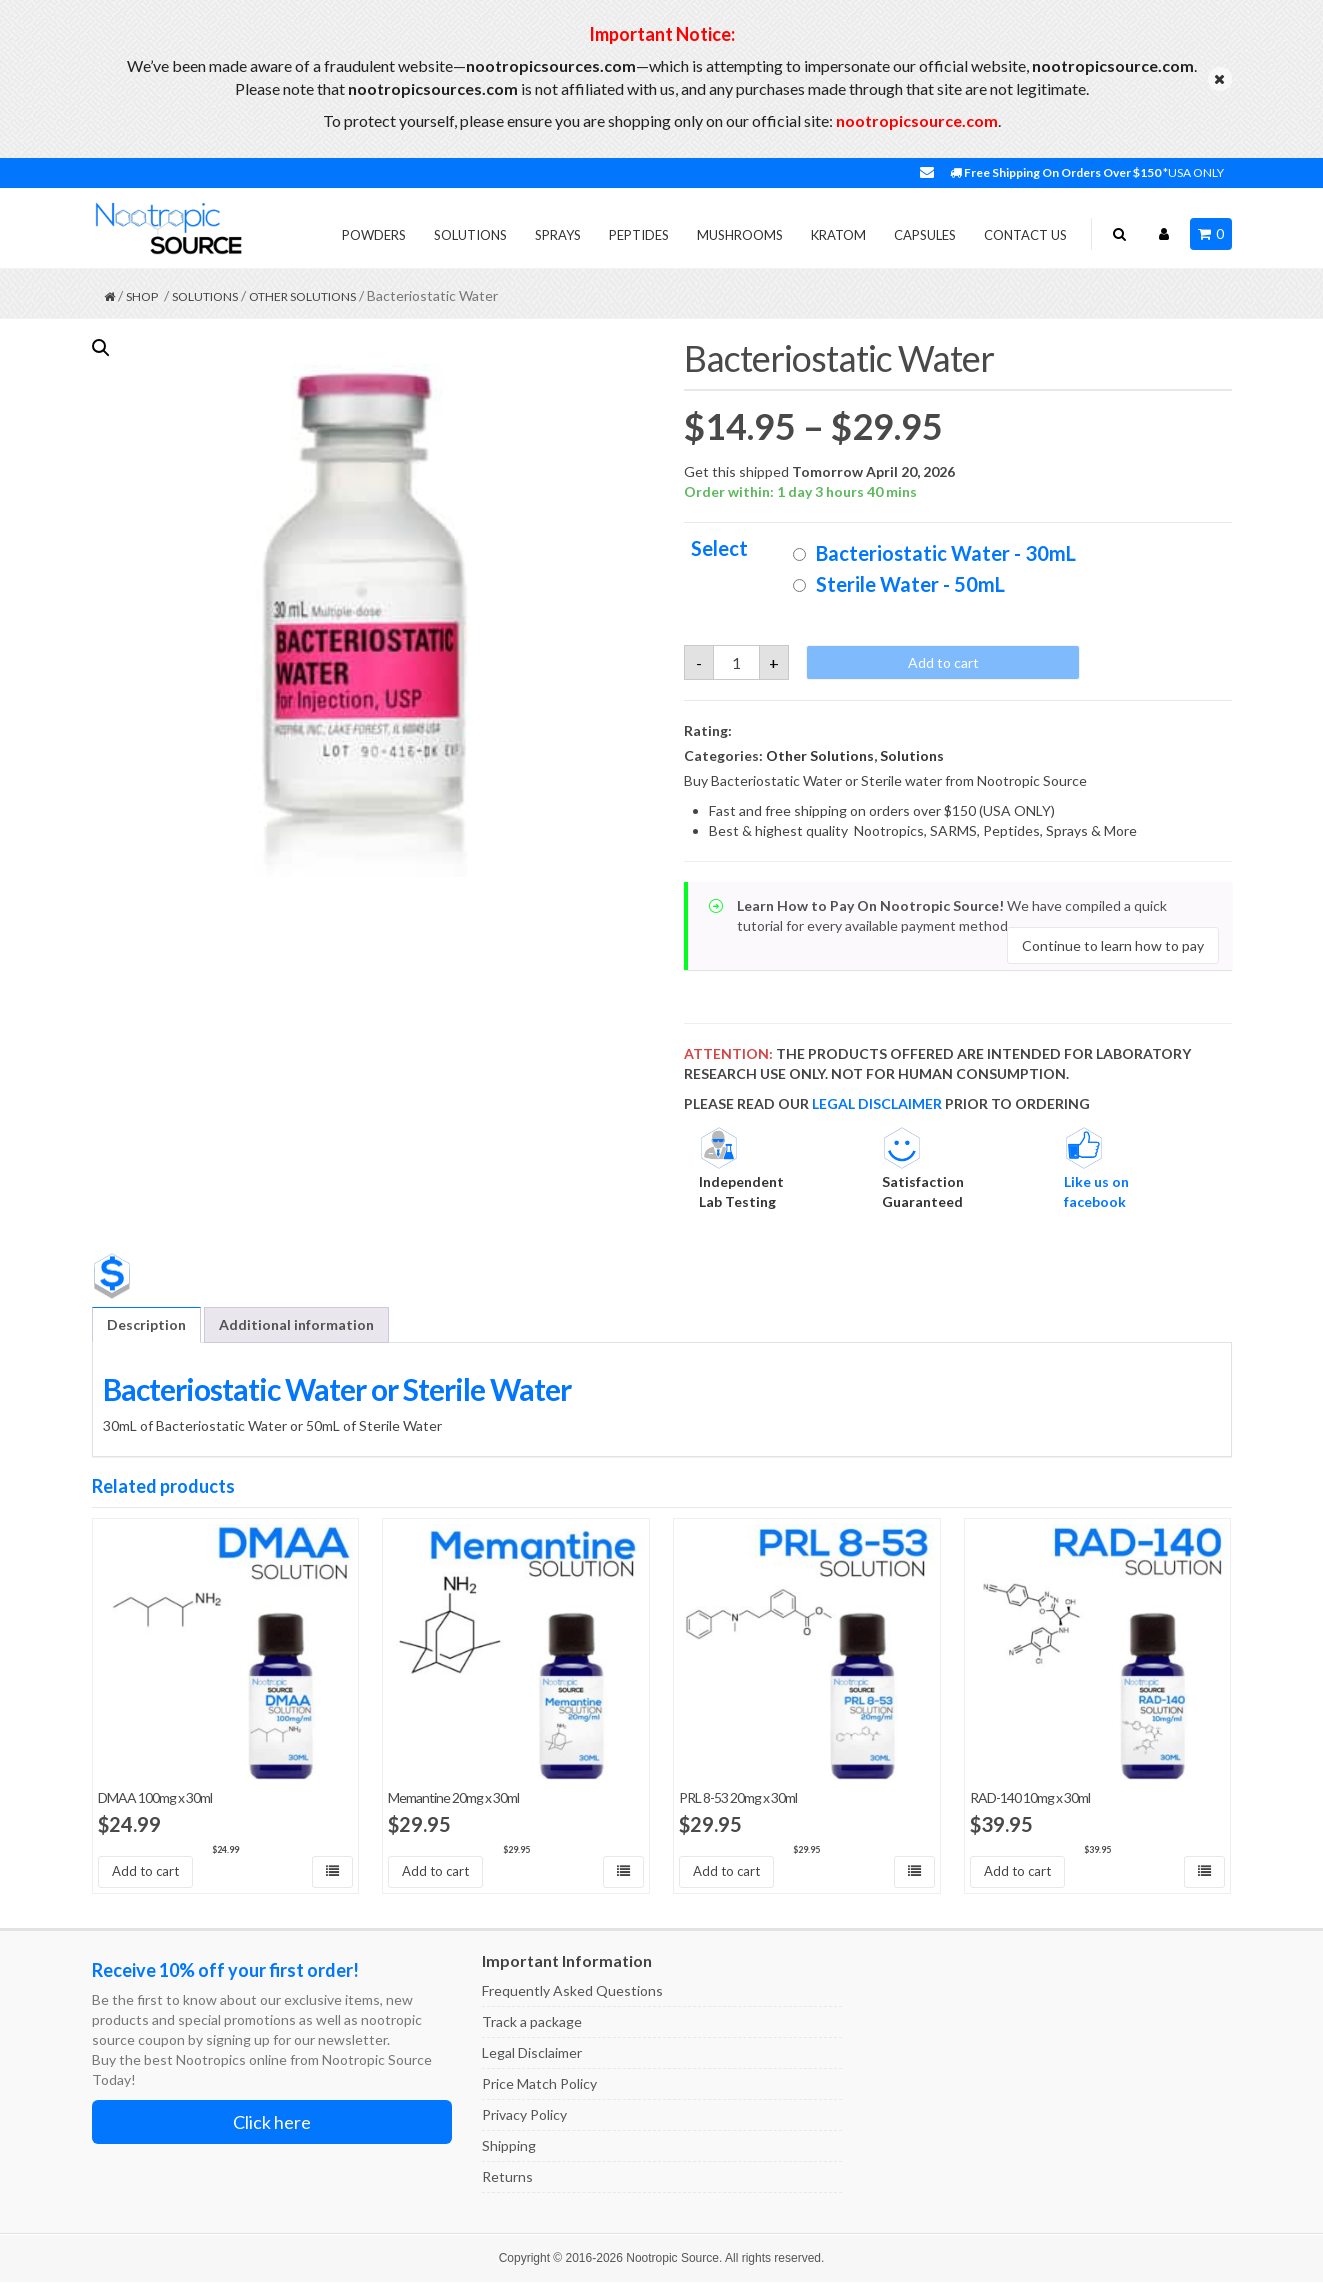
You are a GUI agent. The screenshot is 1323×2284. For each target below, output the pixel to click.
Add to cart (943, 662)
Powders (374, 235)
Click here (272, 2124)
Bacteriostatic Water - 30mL (946, 553)
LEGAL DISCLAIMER (877, 1103)
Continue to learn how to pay (1113, 945)
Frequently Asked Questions (572, 1992)
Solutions (470, 235)
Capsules (925, 235)
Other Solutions (302, 296)
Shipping (509, 2147)
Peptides (639, 235)
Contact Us (1025, 235)
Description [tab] (146, 1324)
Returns (507, 2178)
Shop (142, 296)
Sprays (558, 235)
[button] (101, 348)
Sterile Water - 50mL (910, 584)
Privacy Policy (524, 2116)
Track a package (532, 2023)
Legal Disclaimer (532, 2054)
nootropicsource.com (917, 120)
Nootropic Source (672, 2260)
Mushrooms (740, 235)
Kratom (838, 235)
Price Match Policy (539, 2085)
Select (719, 548)
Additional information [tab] (296, 1324)
